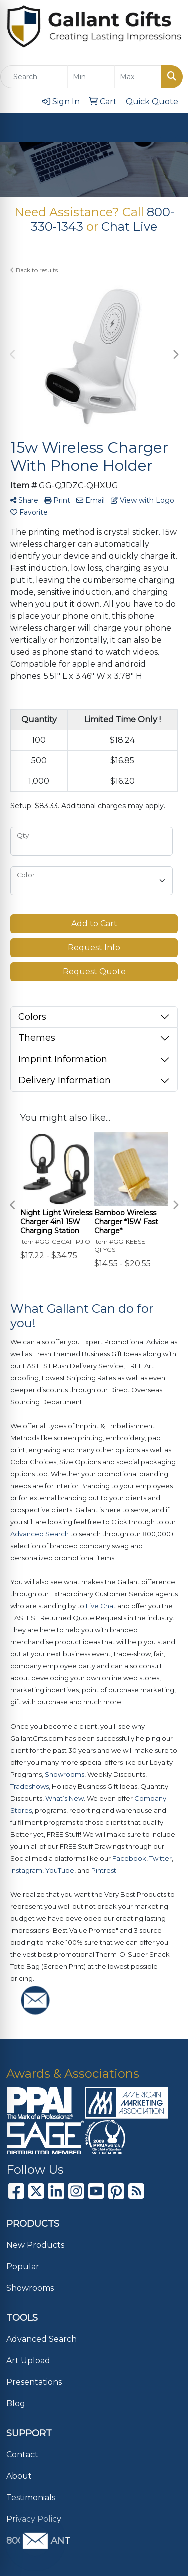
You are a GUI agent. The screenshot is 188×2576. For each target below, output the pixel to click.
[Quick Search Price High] (138, 76)
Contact (22, 2454)
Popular (22, 2266)
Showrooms (30, 2288)
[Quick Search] (34, 76)
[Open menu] (168, 128)
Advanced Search (41, 2339)
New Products (35, 2245)
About (19, 2476)
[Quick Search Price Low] (91, 76)
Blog (15, 2403)
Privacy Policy (33, 2519)
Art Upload (28, 2360)
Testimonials (30, 2497)
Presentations (34, 2382)
